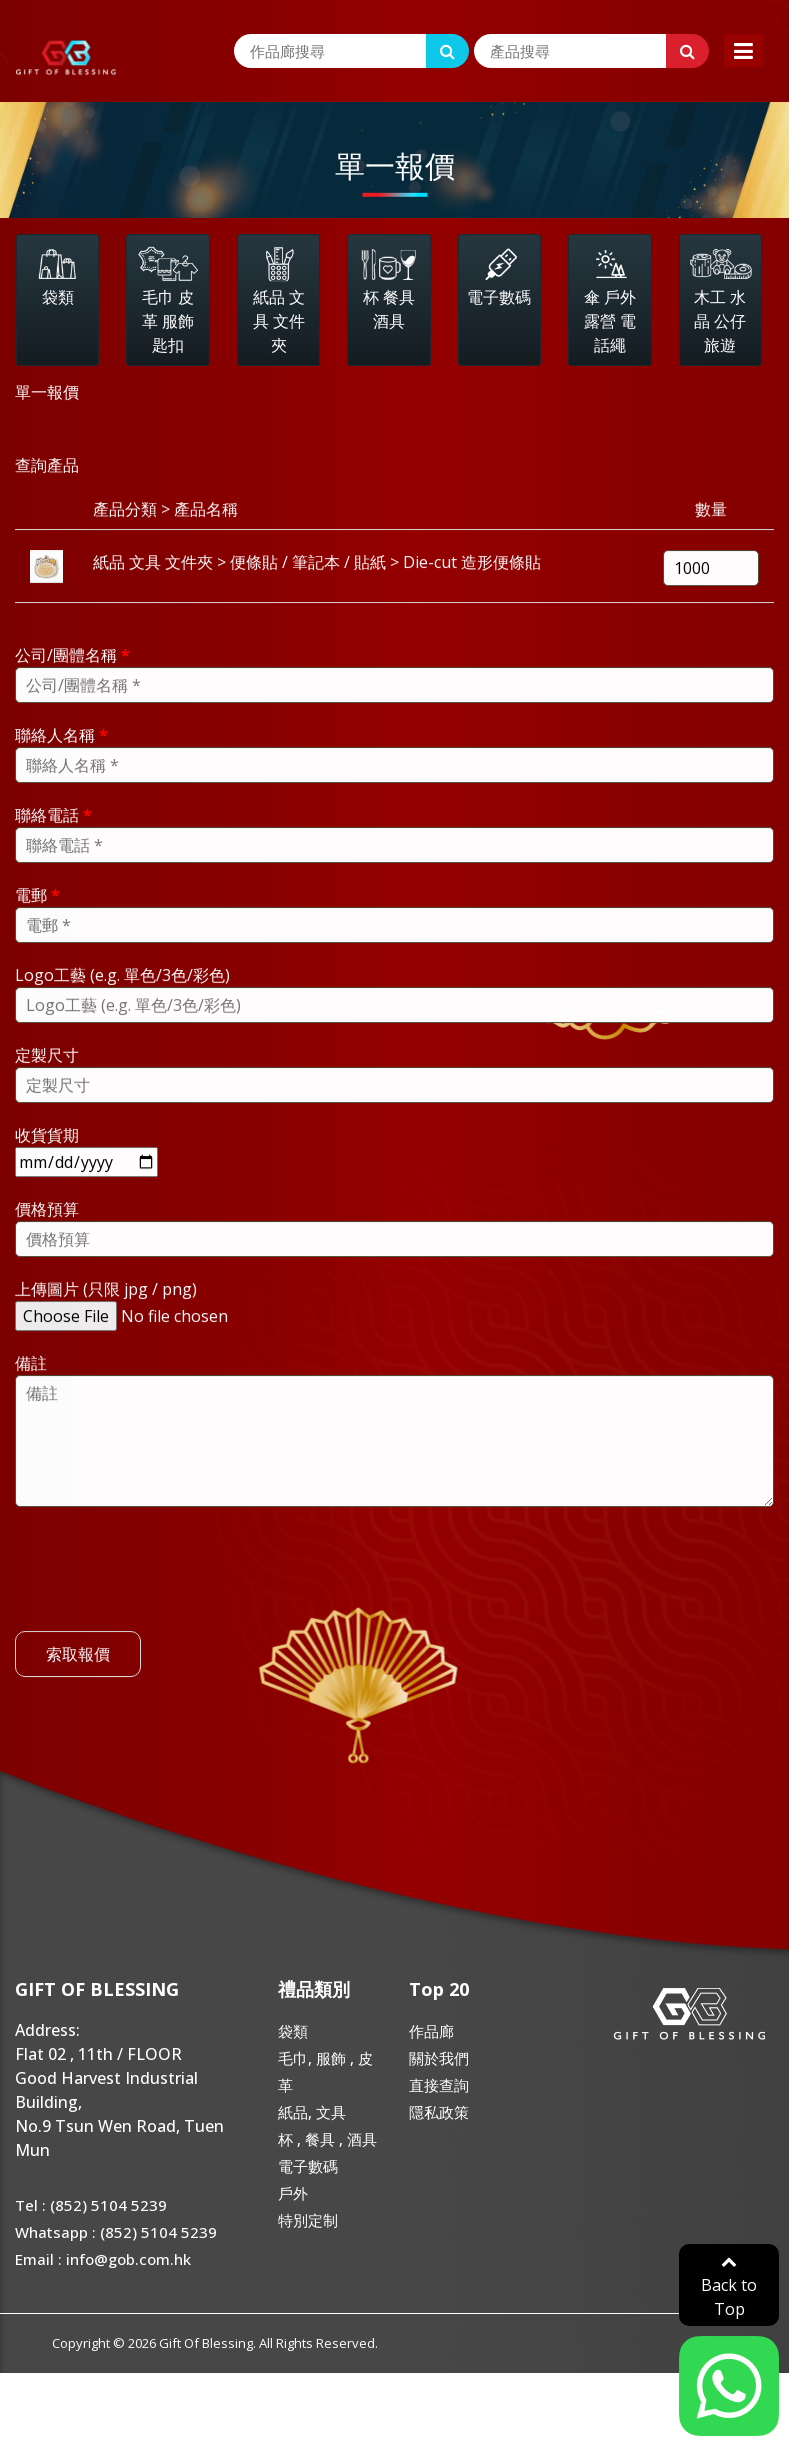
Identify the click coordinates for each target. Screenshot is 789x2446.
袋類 (293, 2031)
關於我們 (439, 2058)
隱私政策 (439, 2112)
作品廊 (431, 2031)
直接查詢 (439, 2085)
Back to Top (729, 2286)
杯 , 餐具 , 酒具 (327, 2139)
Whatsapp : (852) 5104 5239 (116, 2232)
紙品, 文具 (312, 2112)
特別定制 (308, 2220)
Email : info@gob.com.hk (103, 2259)
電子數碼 (308, 2166)
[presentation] (167, 1600)
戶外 (293, 2193)
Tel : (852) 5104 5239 (91, 2205)
